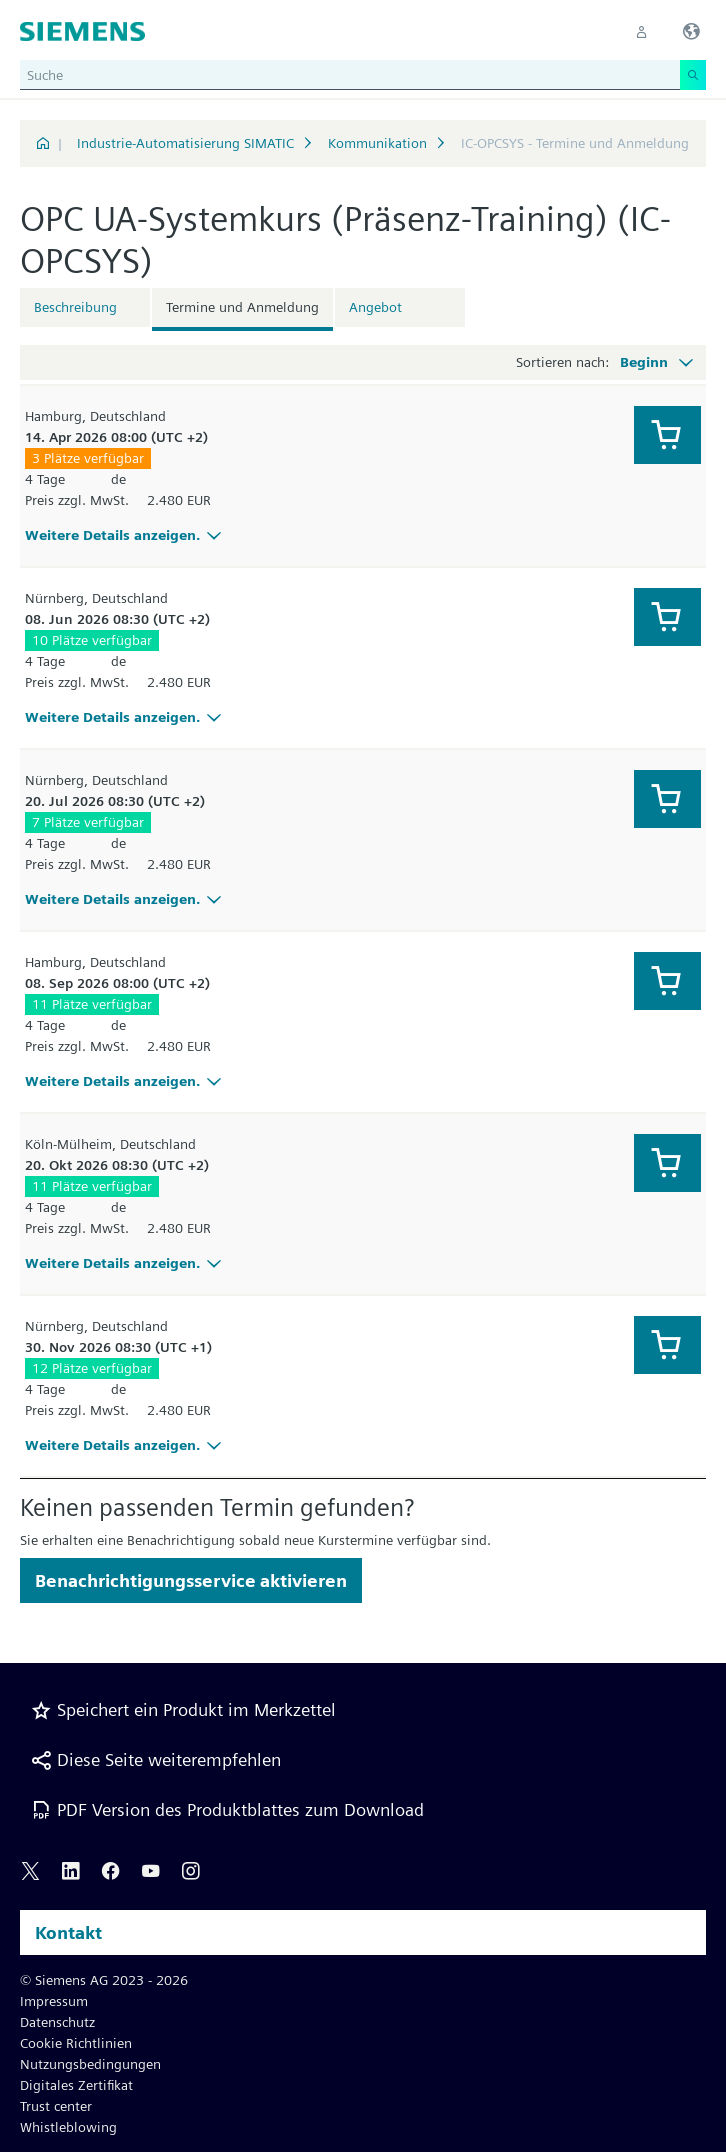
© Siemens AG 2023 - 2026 (104, 1980)
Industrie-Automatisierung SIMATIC (185, 143)
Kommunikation (377, 143)
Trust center (56, 2106)
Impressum (54, 2001)
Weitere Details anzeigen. (126, 535)
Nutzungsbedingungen (90, 2064)
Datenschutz (57, 2022)
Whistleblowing (68, 2127)
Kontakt (68, 1932)
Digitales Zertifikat (76, 2085)
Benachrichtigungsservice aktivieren (191, 1580)
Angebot (375, 307)
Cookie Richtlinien (76, 2043)
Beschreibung (75, 307)
